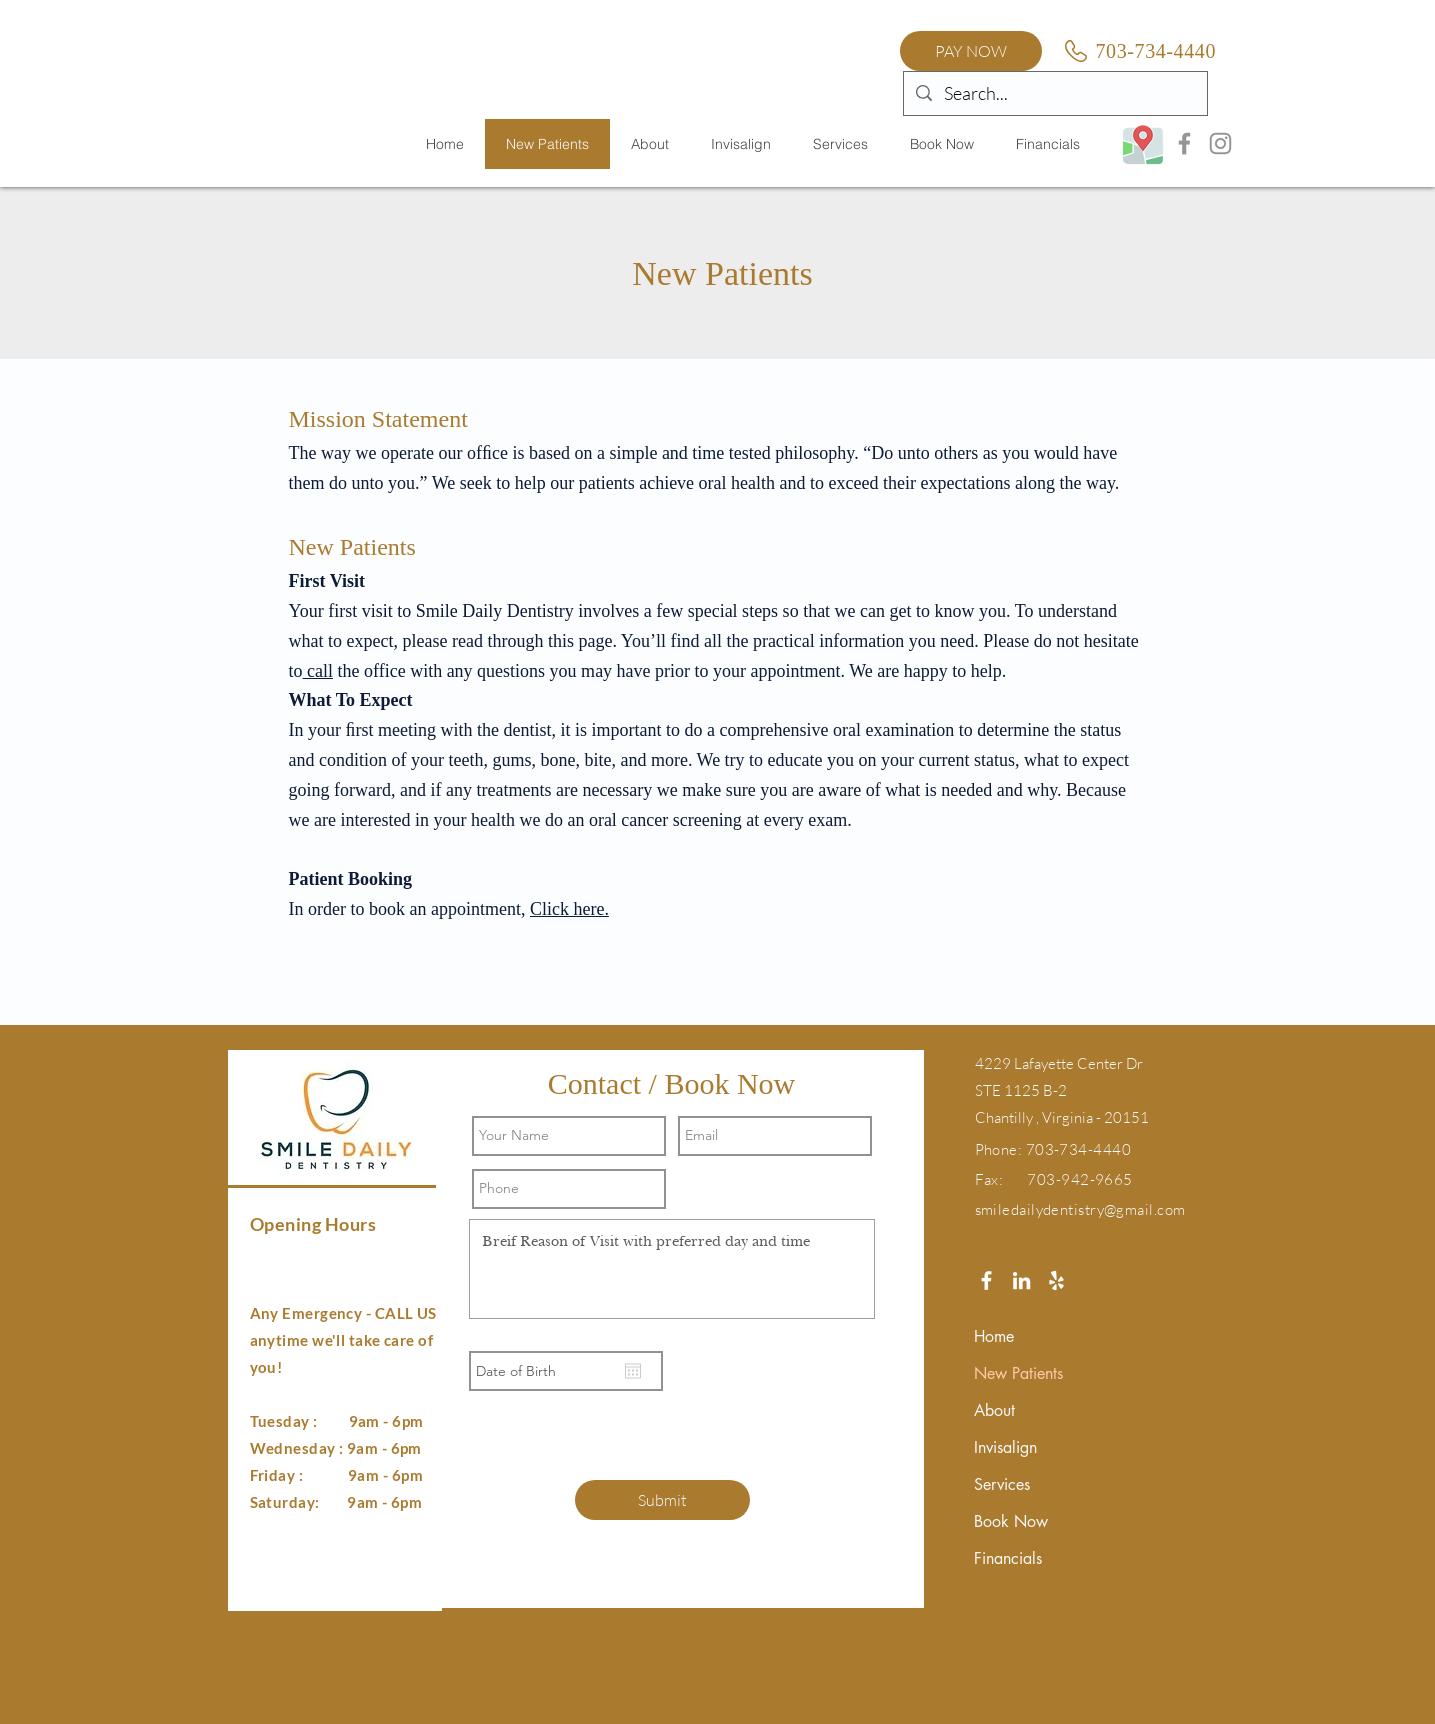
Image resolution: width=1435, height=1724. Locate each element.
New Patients (1018, 1373)
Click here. (569, 909)
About (994, 1410)
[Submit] (662, 1500)
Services (1002, 1484)
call (318, 671)
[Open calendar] (633, 1371)
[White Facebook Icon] (986, 1280)
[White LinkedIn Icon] (1021, 1280)
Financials (1008, 1558)
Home (994, 1336)
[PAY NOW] (971, 51)
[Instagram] (1220, 143)
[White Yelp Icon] (1056, 1280)
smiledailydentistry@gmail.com (1080, 1209)
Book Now (1011, 1521)
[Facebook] (1184, 143)
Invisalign (1005, 1447)
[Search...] (1054, 93)
